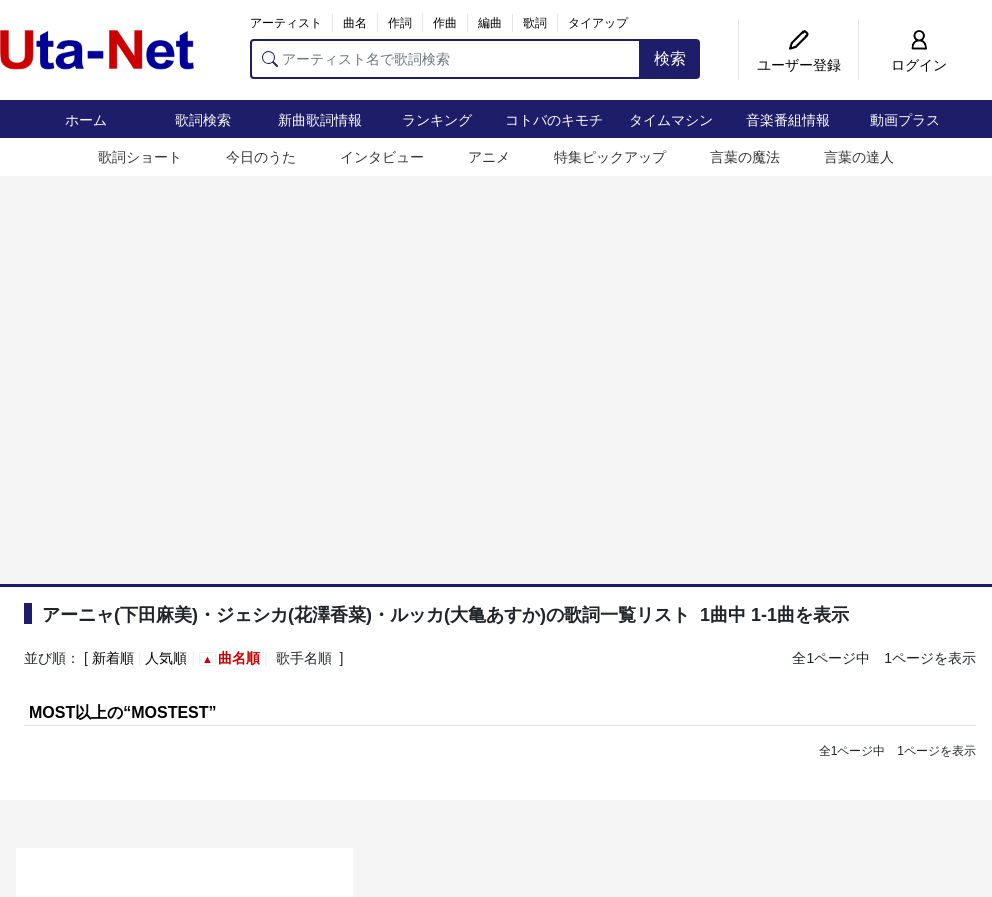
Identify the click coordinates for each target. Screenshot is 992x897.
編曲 (490, 23)
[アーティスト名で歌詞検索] (445, 59)
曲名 (355, 23)
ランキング (437, 120)
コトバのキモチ (554, 120)
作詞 (400, 23)
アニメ (489, 157)
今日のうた (261, 157)
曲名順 (239, 658)
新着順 (113, 658)
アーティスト (286, 23)
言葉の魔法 (745, 157)
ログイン (919, 65)
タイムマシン (671, 120)
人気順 (166, 658)
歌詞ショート (140, 157)
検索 (670, 58)
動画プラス (905, 120)
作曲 (445, 23)
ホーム (86, 120)
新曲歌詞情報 (320, 120)
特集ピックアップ (610, 157)
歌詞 (535, 23)
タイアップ (598, 23)
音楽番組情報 (788, 120)
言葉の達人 (859, 157)
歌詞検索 (203, 120)
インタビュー (382, 157)
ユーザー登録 (799, 65)
